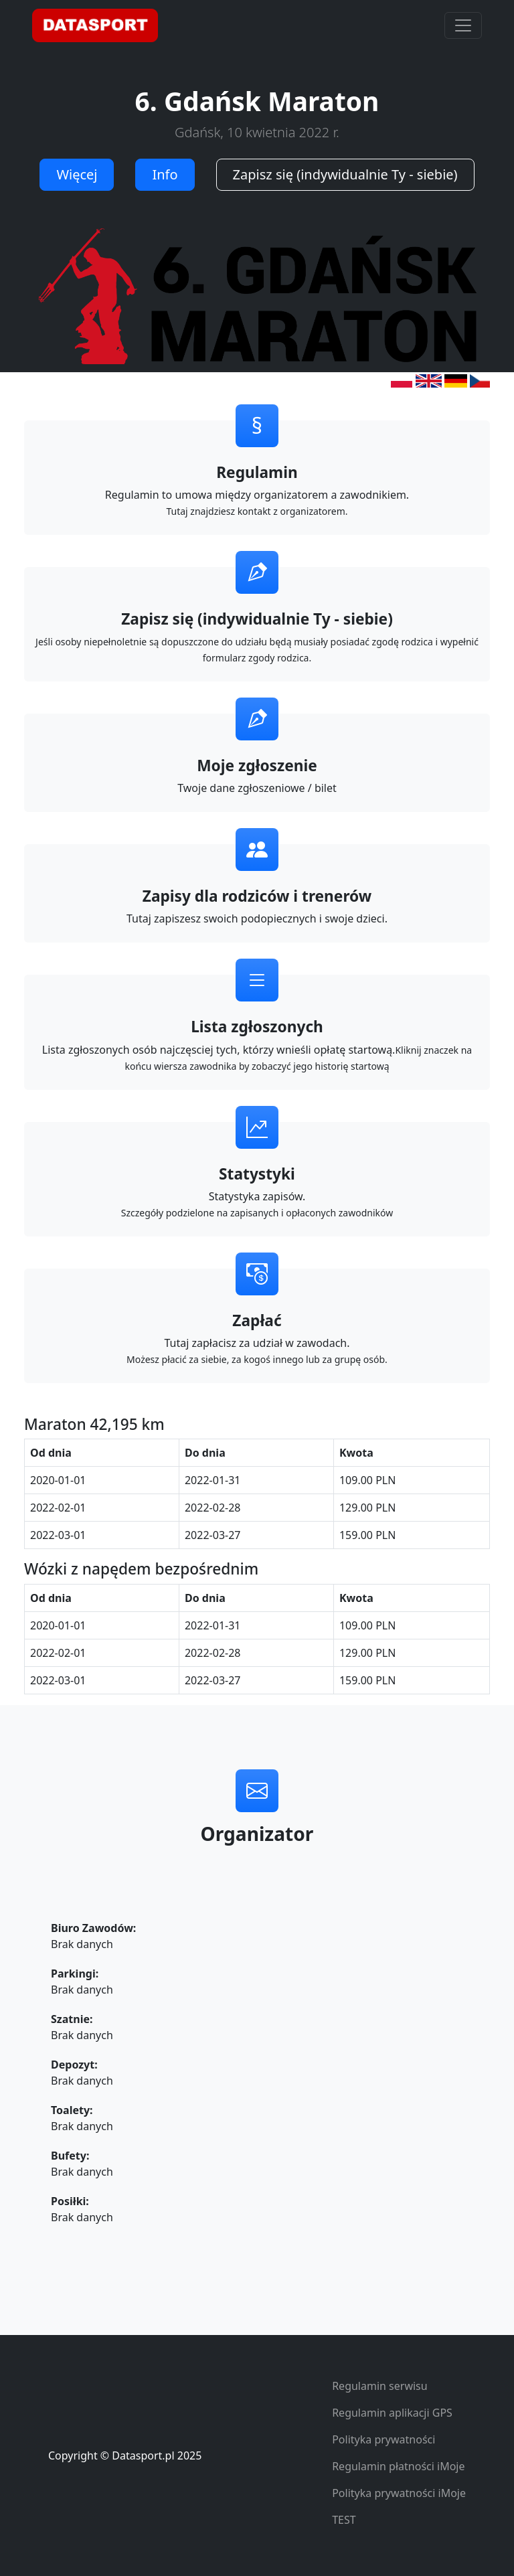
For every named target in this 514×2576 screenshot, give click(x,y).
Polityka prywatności (383, 2439)
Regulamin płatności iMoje (398, 2466)
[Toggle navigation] (463, 25)
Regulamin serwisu (380, 2386)
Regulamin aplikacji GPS (392, 2412)
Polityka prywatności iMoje (399, 2493)
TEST (343, 2519)
